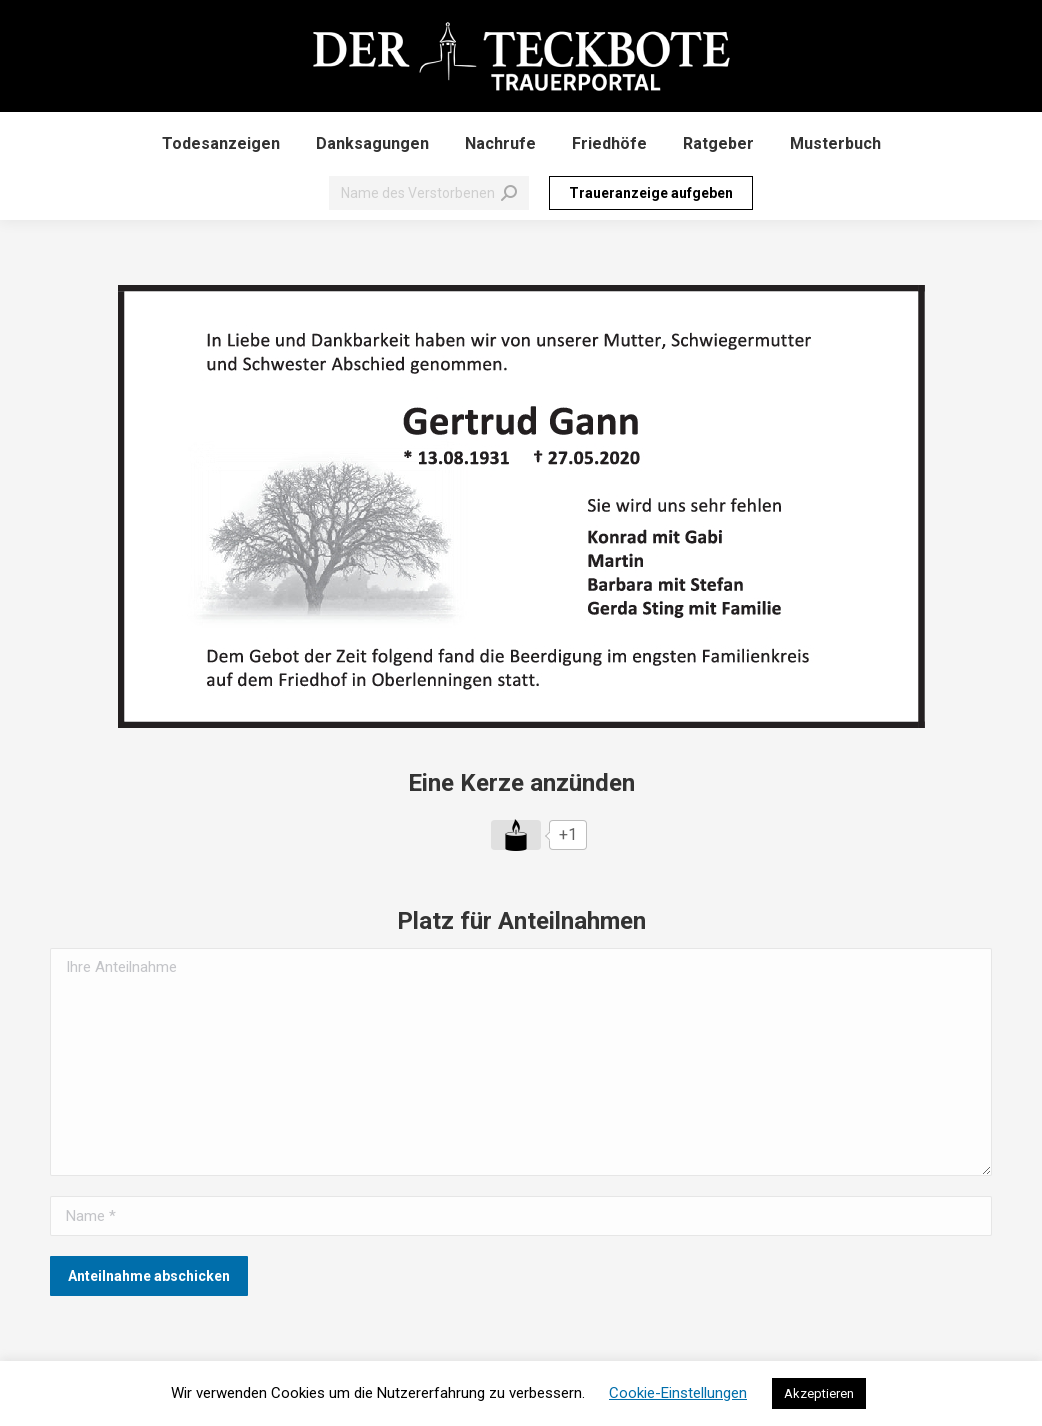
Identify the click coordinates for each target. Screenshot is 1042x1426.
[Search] (429, 193)
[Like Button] (516, 835)
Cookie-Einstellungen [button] (678, 1393)
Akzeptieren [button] (819, 1393)
